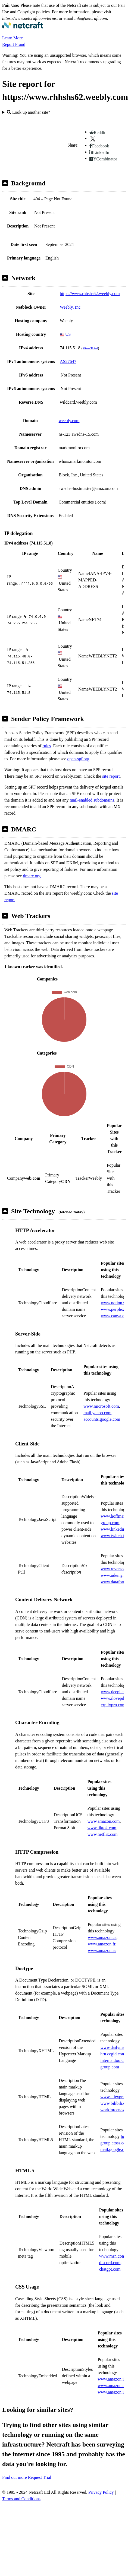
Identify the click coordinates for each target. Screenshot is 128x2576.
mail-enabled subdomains (92, 800)
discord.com (110, 2262)
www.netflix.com (103, 1834)
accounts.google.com (101, 1419)
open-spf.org (78, 759)
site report (111, 776)
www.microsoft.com (101, 1406)
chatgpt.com (110, 2269)
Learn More (12, 38)
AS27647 (68, 361)
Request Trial (39, 2477)
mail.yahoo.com (97, 1412)
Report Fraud (13, 44)
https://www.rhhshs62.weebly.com (90, 293)
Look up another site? (28, 112)
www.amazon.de (112, 2385)
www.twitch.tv (113, 1535)
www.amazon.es (102, 1950)
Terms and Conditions (21, 2498)
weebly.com (69, 420)
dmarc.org (31, 876)
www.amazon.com (104, 1821)
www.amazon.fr (101, 1944)
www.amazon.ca (102, 1937)
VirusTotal (90, 348)
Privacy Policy (101, 2492)
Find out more (14, 2477)
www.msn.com (112, 2256)
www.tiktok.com (102, 1827)
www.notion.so (114, 1302)
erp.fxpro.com (113, 1704)
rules (46, 745)
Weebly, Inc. (71, 307)
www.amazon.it (111, 2379)
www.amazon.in (112, 2392)
